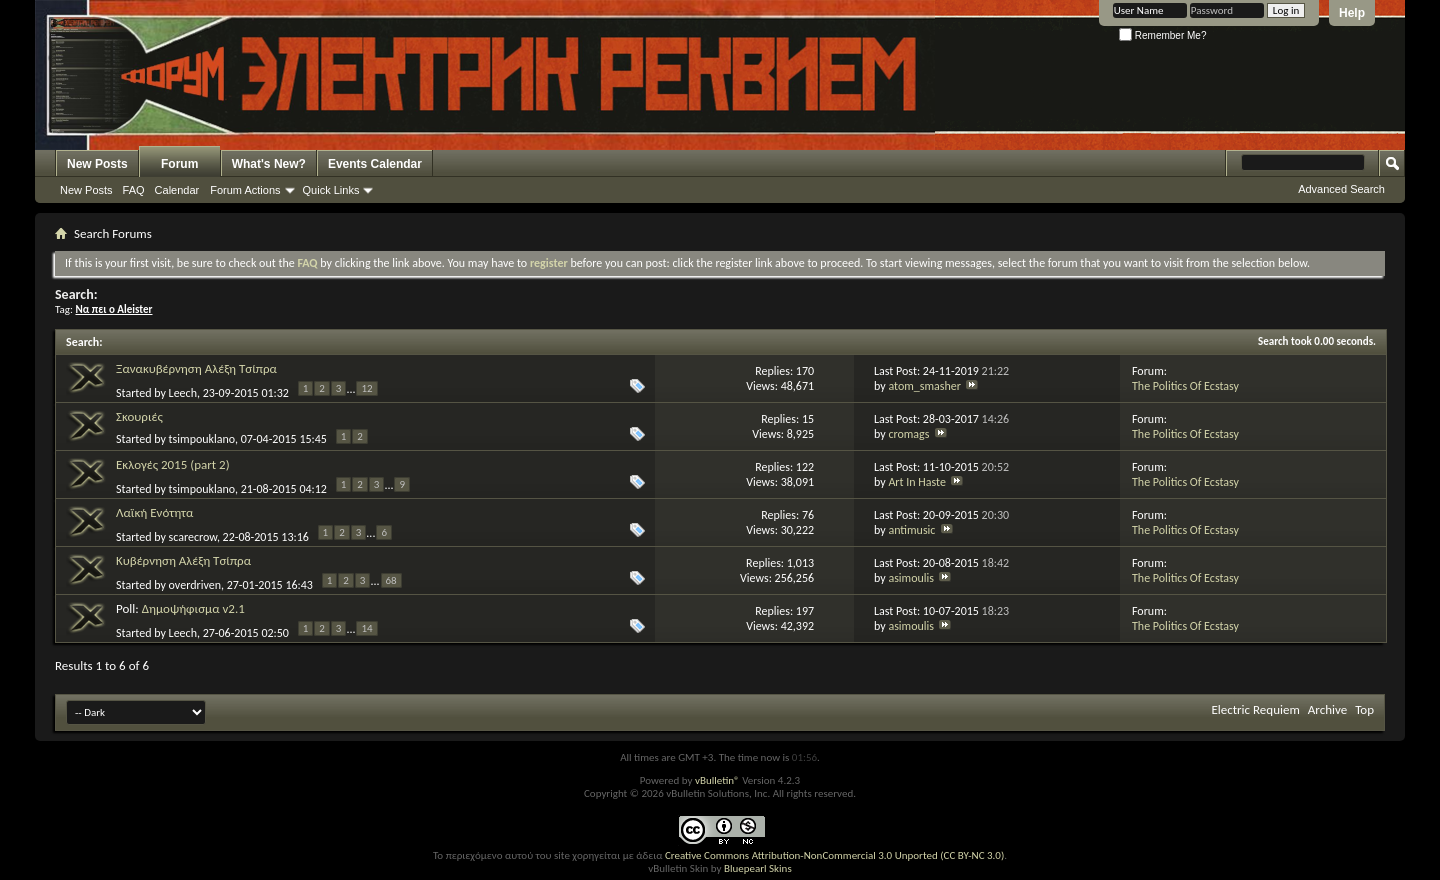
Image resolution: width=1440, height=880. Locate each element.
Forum (179, 164)
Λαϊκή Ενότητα (154, 512)
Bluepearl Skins (758, 868)
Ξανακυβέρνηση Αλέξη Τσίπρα (196, 368)
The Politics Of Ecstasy (1185, 386)
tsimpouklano (202, 439)
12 (366, 388)
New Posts (97, 164)
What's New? (269, 164)
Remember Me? (1162, 35)
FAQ (134, 190)
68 (391, 580)
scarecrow (193, 537)
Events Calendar (375, 164)
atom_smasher (924, 386)
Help (1352, 13)
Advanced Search (1341, 189)
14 (366, 628)
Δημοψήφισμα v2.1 (193, 608)
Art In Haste (917, 482)
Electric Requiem (1255, 709)
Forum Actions (245, 190)
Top (1364, 709)
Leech (183, 393)
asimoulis (911, 578)
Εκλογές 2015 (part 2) (173, 464)
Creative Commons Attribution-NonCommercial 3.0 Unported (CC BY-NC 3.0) (834, 855)
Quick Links (331, 190)
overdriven (195, 585)
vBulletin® (717, 780)
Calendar (177, 190)
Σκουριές (139, 416)
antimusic (911, 530)
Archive (1327, 709)
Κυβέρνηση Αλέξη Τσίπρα (183, 560)
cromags (908, 434)
